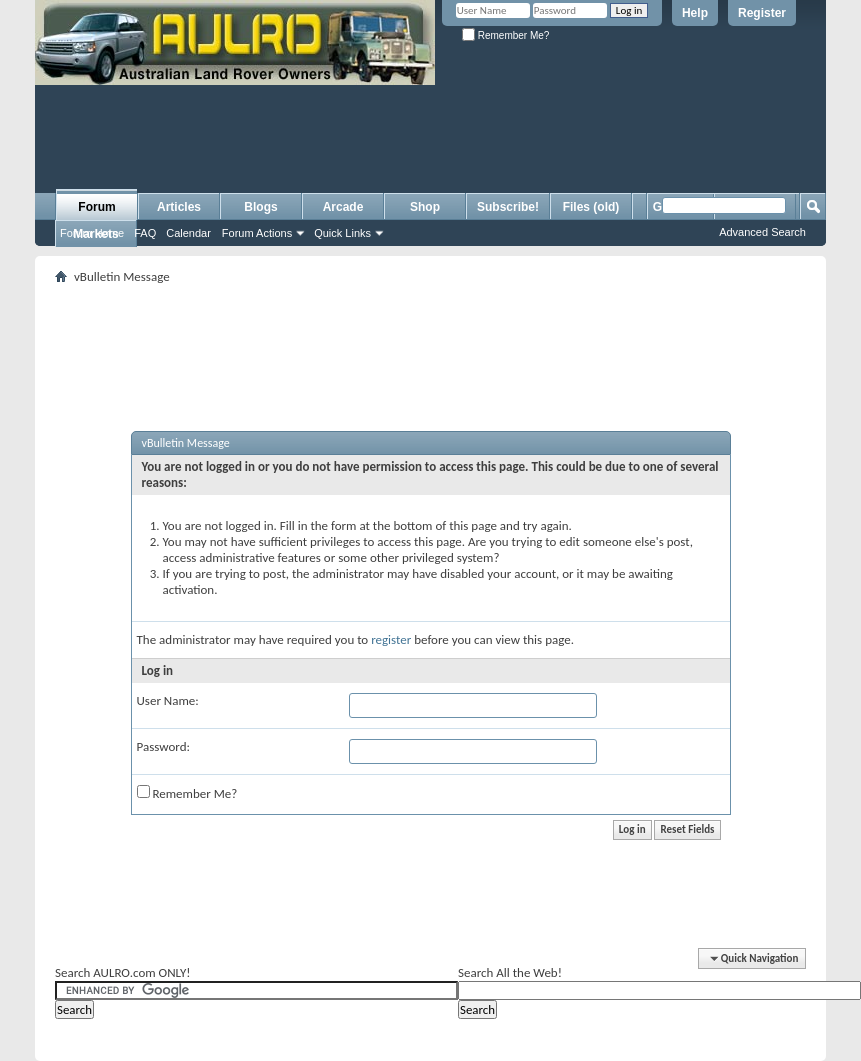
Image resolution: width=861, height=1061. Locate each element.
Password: (163, 746)
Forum (96, 207)
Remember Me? (505, 35)
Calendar (188, 233)
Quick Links (342, 233)
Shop (425, 207)
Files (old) (591, 207)
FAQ (145, 233)
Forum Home (92, 233)
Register (762, 13)
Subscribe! (508, 207)
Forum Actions (257, 233)
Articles (179, 207)
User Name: (168, 700)
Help (695, 13)
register (391, 639)
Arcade (343, 207)
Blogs (260, 207)
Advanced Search (762, 232)
